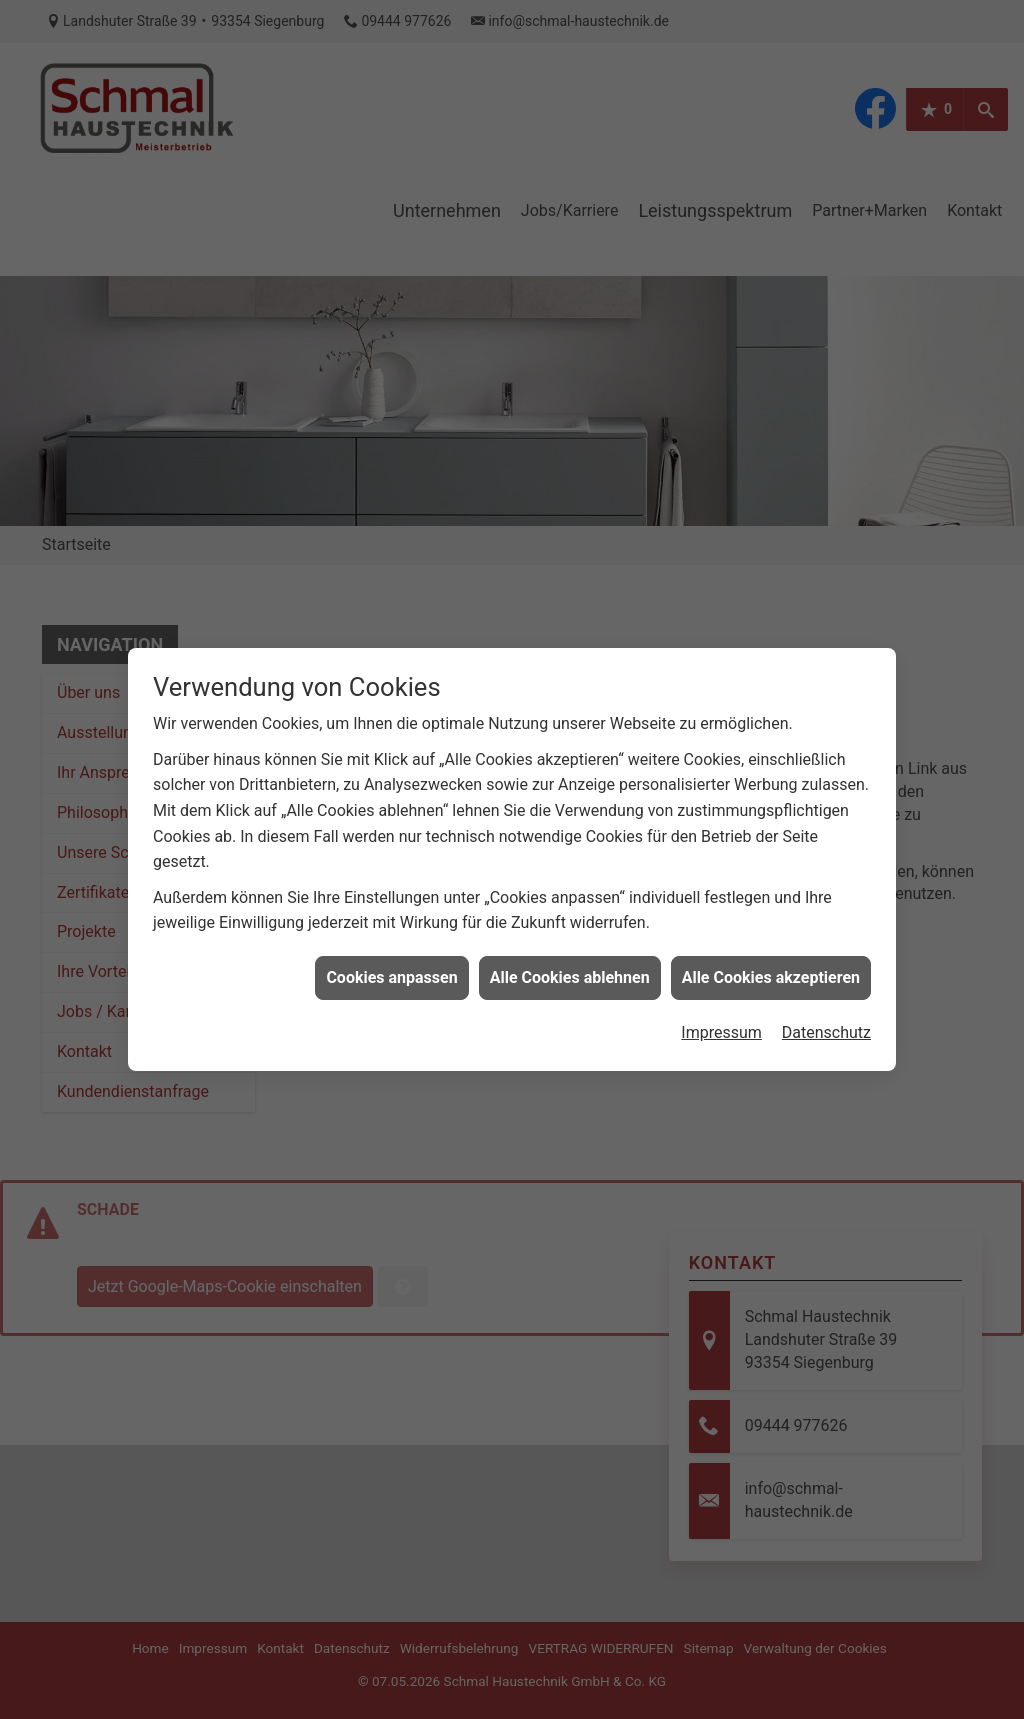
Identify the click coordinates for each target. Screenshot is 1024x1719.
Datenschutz (826, 983)
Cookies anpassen (391, 928)
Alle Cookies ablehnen (570, 928)
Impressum (721, 983)
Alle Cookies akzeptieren (771, 928)
